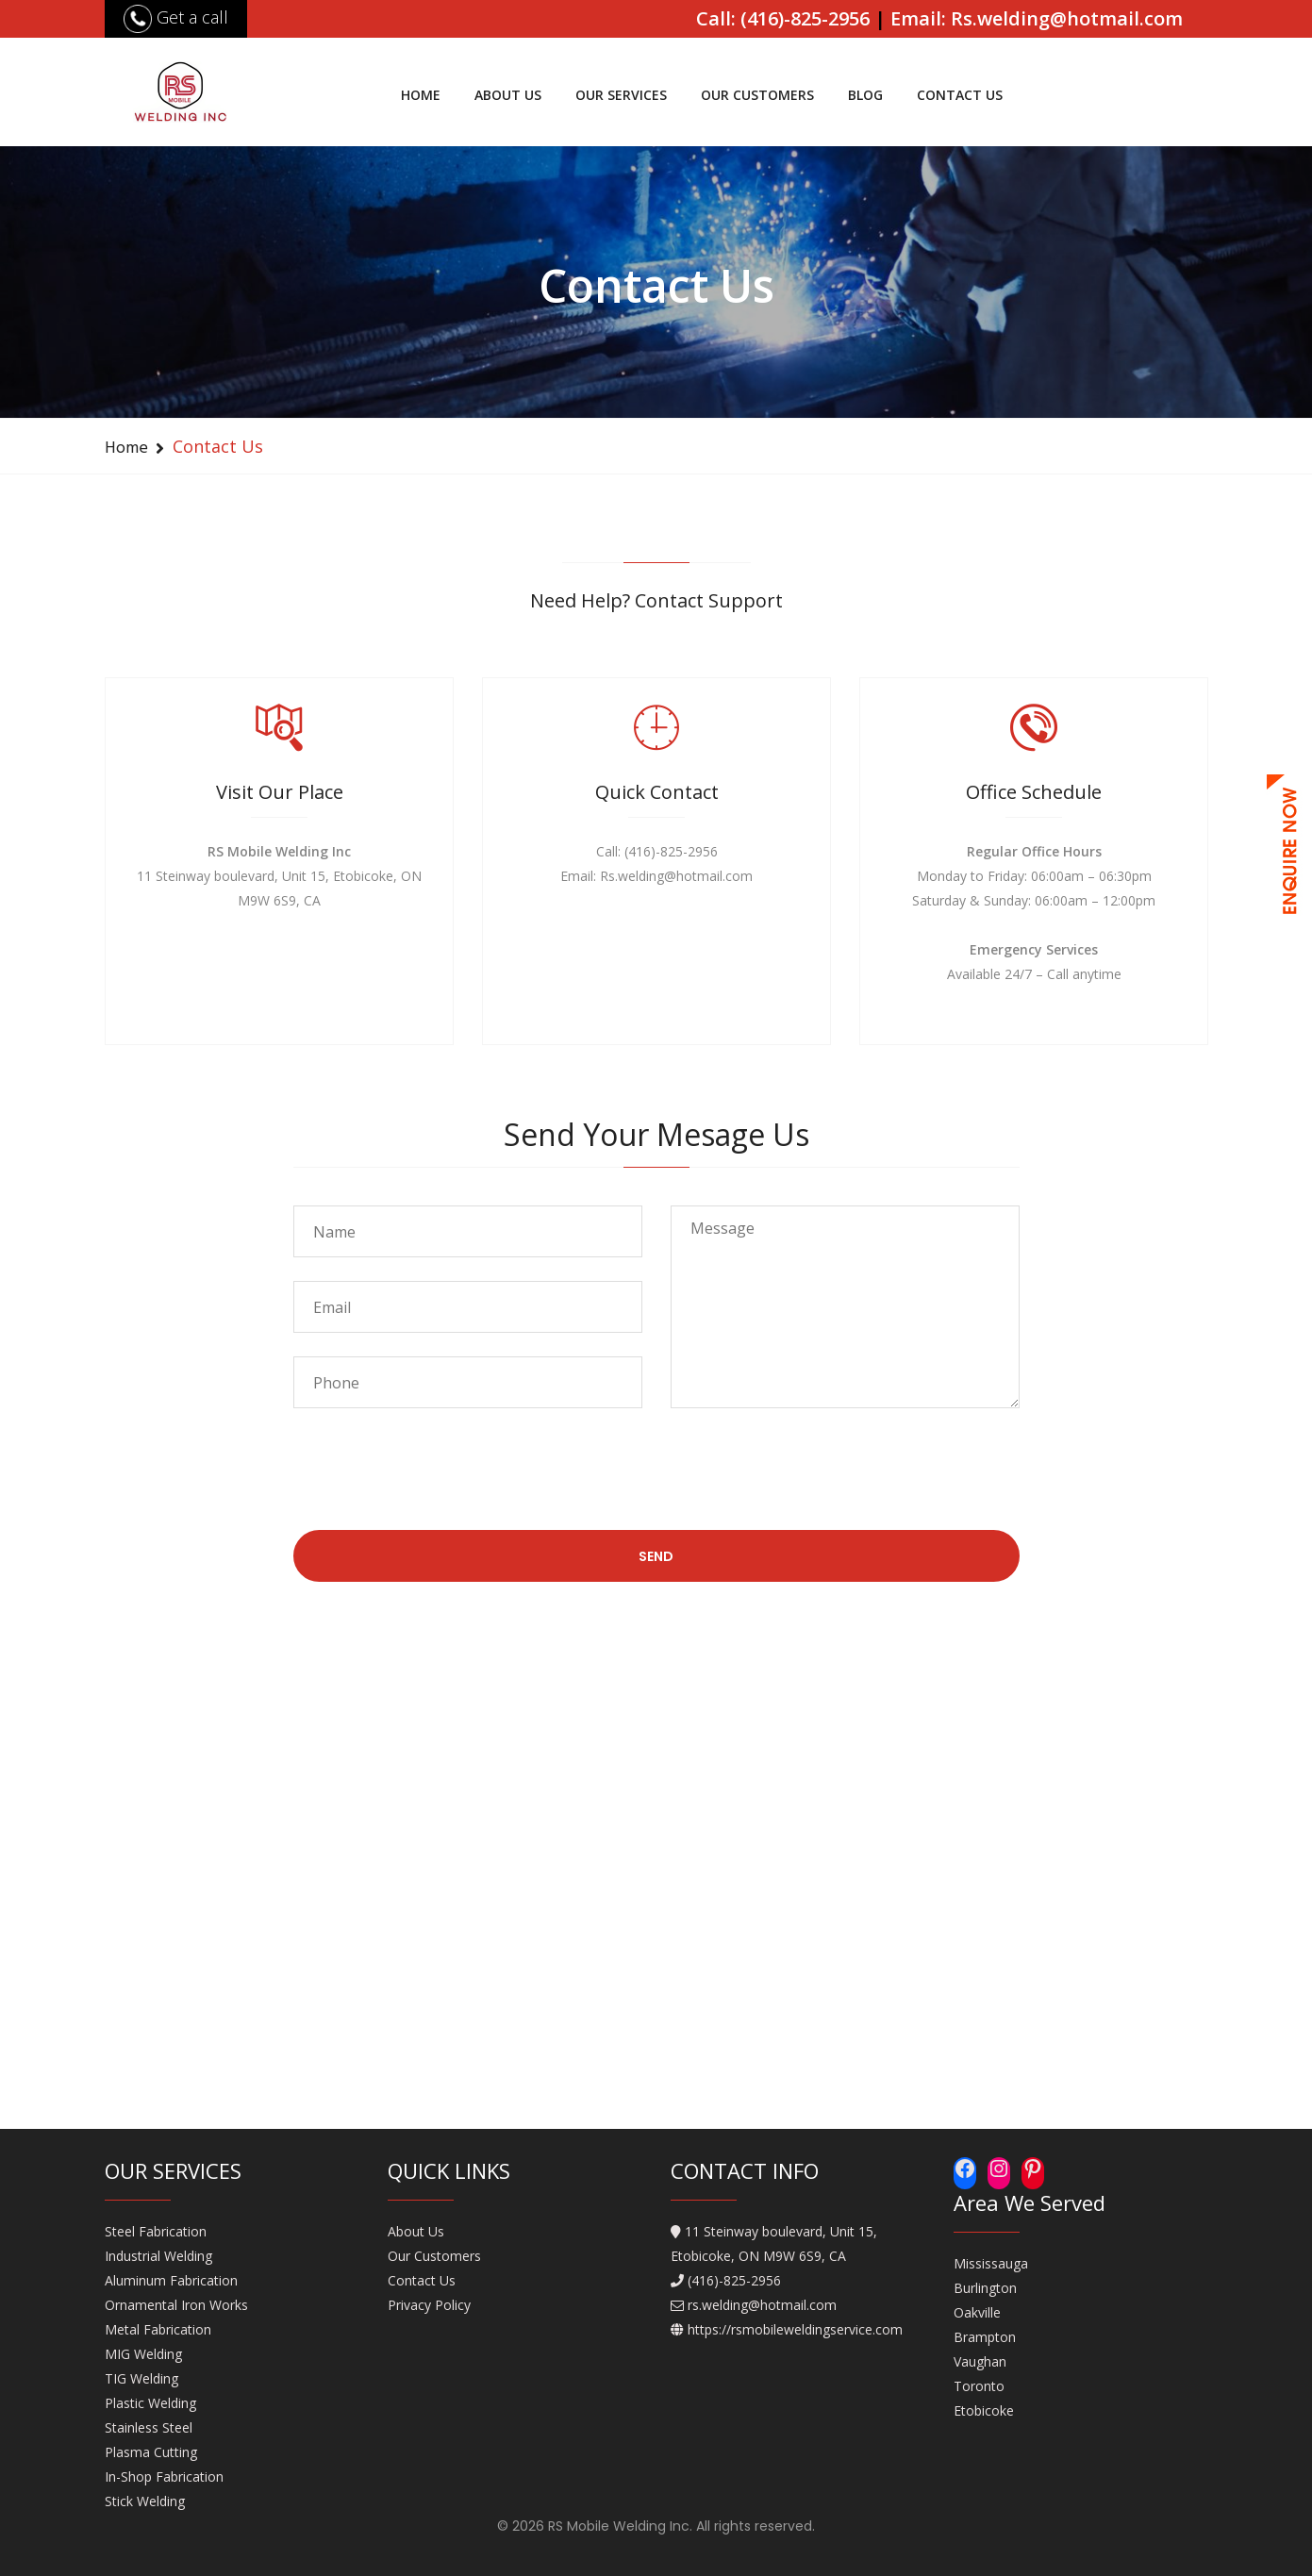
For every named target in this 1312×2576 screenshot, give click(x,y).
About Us (507, 95)
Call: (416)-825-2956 (783, 18)
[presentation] (436, 1484)
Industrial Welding (158, 2256)
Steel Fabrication (156, 2231)
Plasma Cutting (151, 2452)
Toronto (979, 2386)
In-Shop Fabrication (164, 2476)
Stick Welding (145, 2501)
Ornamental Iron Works (176, 2305)
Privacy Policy (429, 2305)
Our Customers (757, 95)
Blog (865, 95)
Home (420, 95)
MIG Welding (143, 2354)
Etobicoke (984, 2410)
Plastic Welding (150, 2403)
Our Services (621, 95)
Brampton (985, 2337)
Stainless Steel (148, 2427)
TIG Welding (141, 2378)
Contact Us (960, 95)
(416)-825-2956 (734, 2280)
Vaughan (980, 2361)
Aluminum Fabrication (171, 2280)
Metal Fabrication (158, 2329)
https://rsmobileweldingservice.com (795, 2329)
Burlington (985, 2288)
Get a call (176, 17)
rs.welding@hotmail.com (762, 2305)
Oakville (977, 2312)
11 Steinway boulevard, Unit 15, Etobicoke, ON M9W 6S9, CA (774, 2243)
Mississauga (991, 2263)
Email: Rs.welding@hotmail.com (1036, 18)
